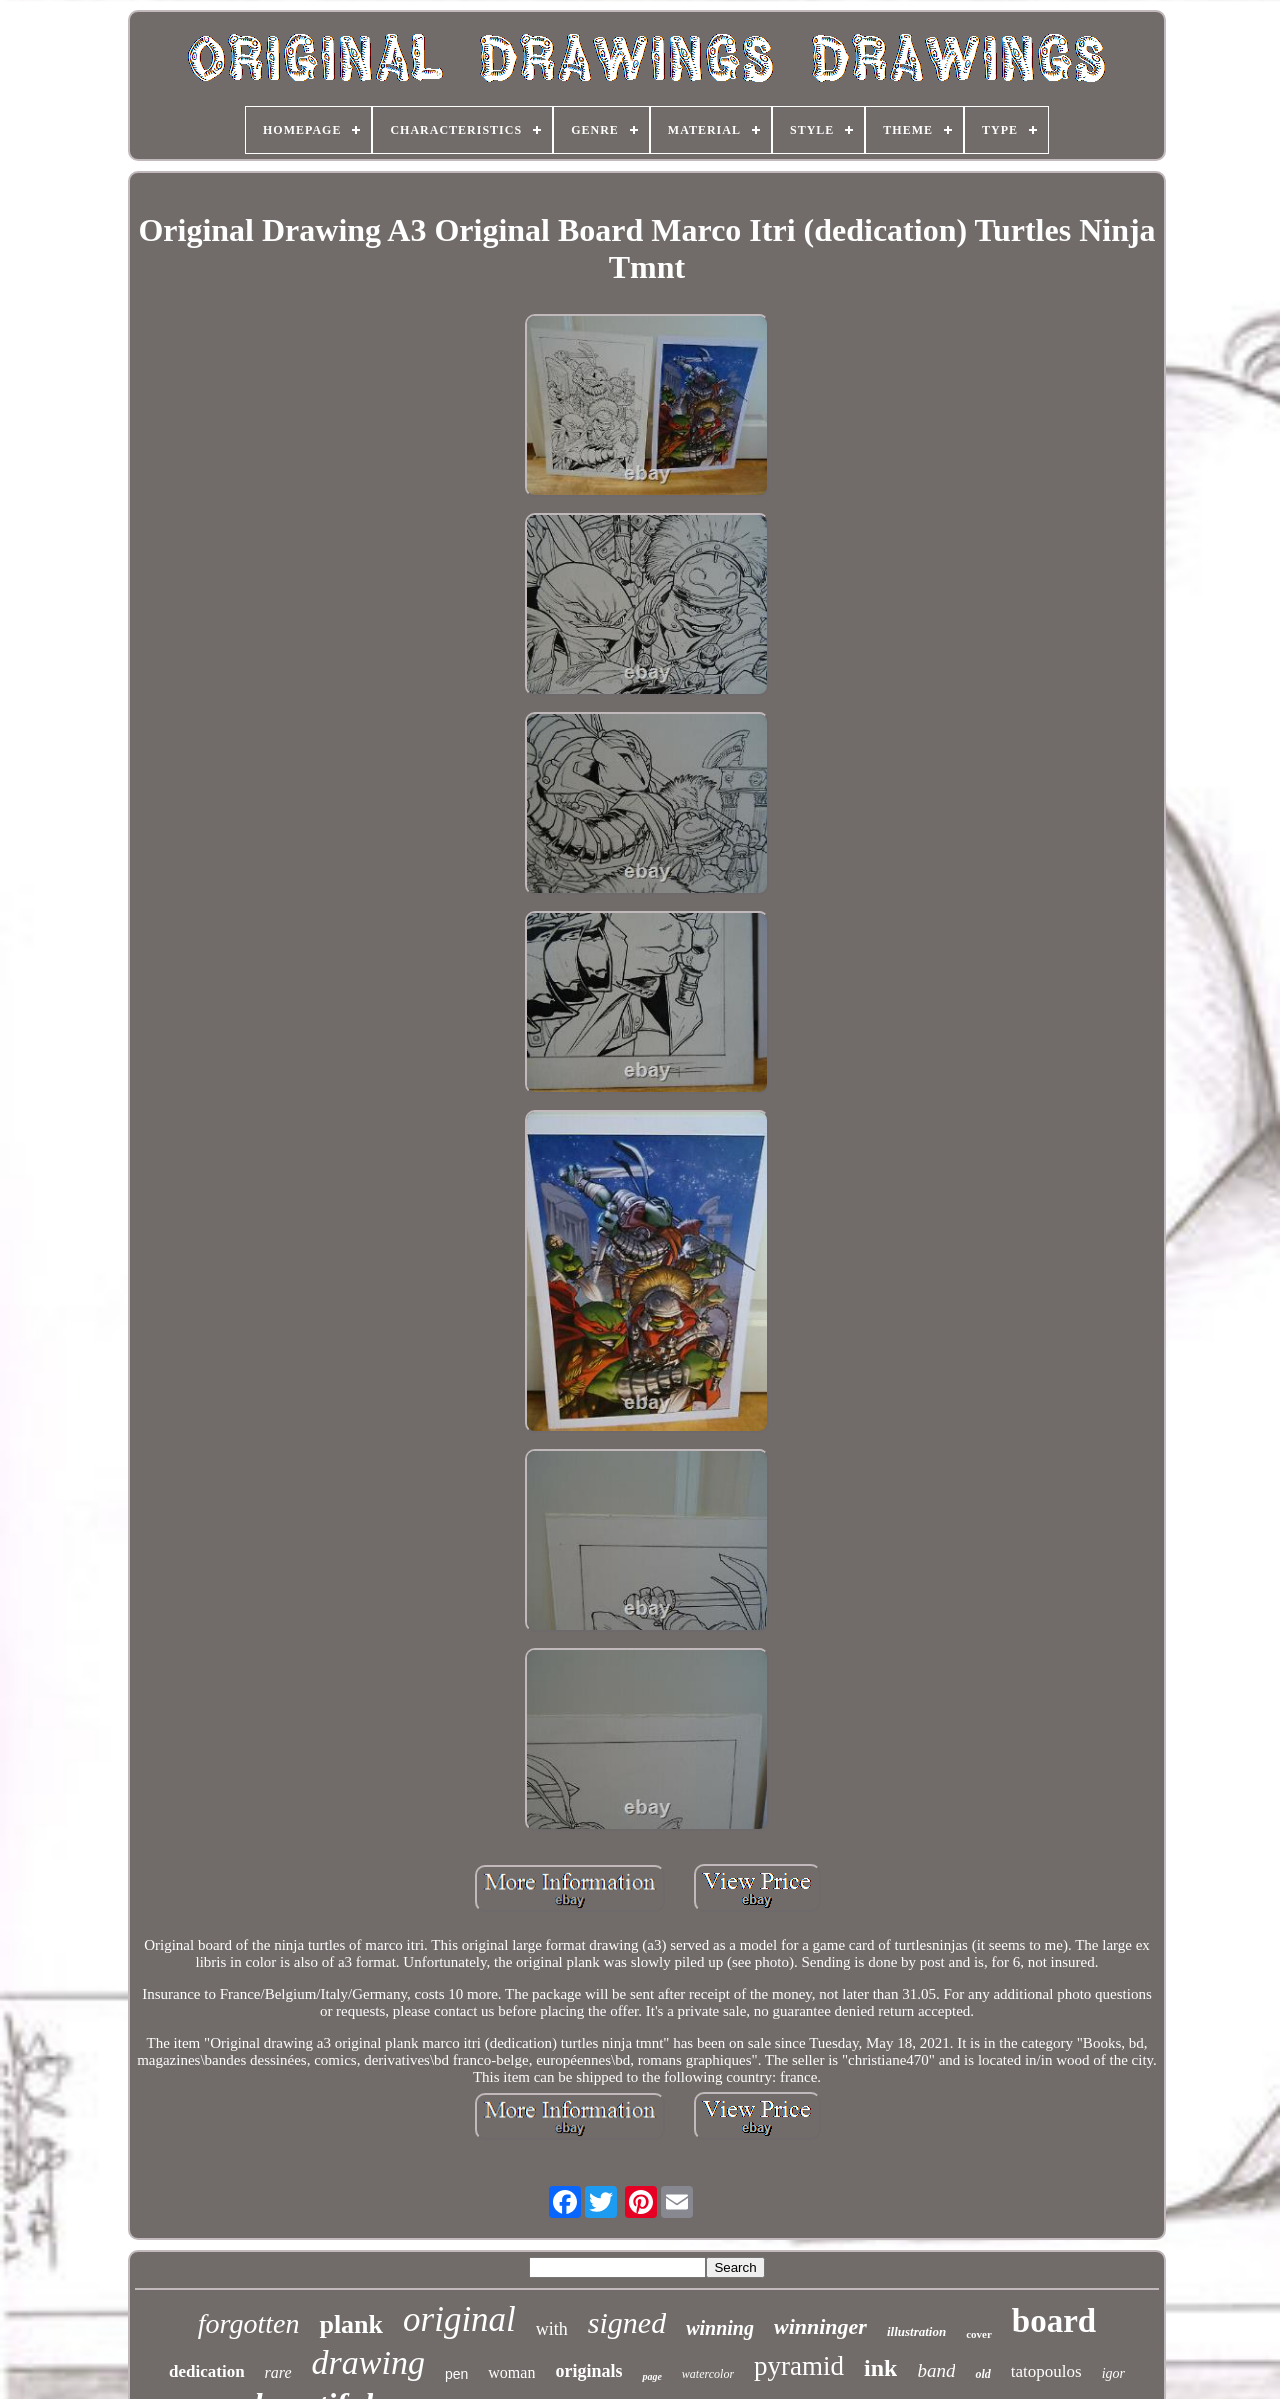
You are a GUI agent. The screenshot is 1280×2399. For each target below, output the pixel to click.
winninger (820, 2326)
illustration (916, 2331)
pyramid (799, 2366)
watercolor (708, 2374)
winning (720, 2328)
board (1054, 2321)
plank (351, 2324)
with (552, 2329)
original (459, 2319)
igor (1113, 2373)
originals (588, 2371)
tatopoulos (1046, 2371)
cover (979, 2334)
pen (456, 2374)
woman (511, 2372)
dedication (207, 2371)
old (982, 2374)
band (936, 2370)
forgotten (249, 2323)
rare (278, 2372)
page (651, 2376)
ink (880, 2368)
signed (627, 2322)
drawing (368, 2362)
